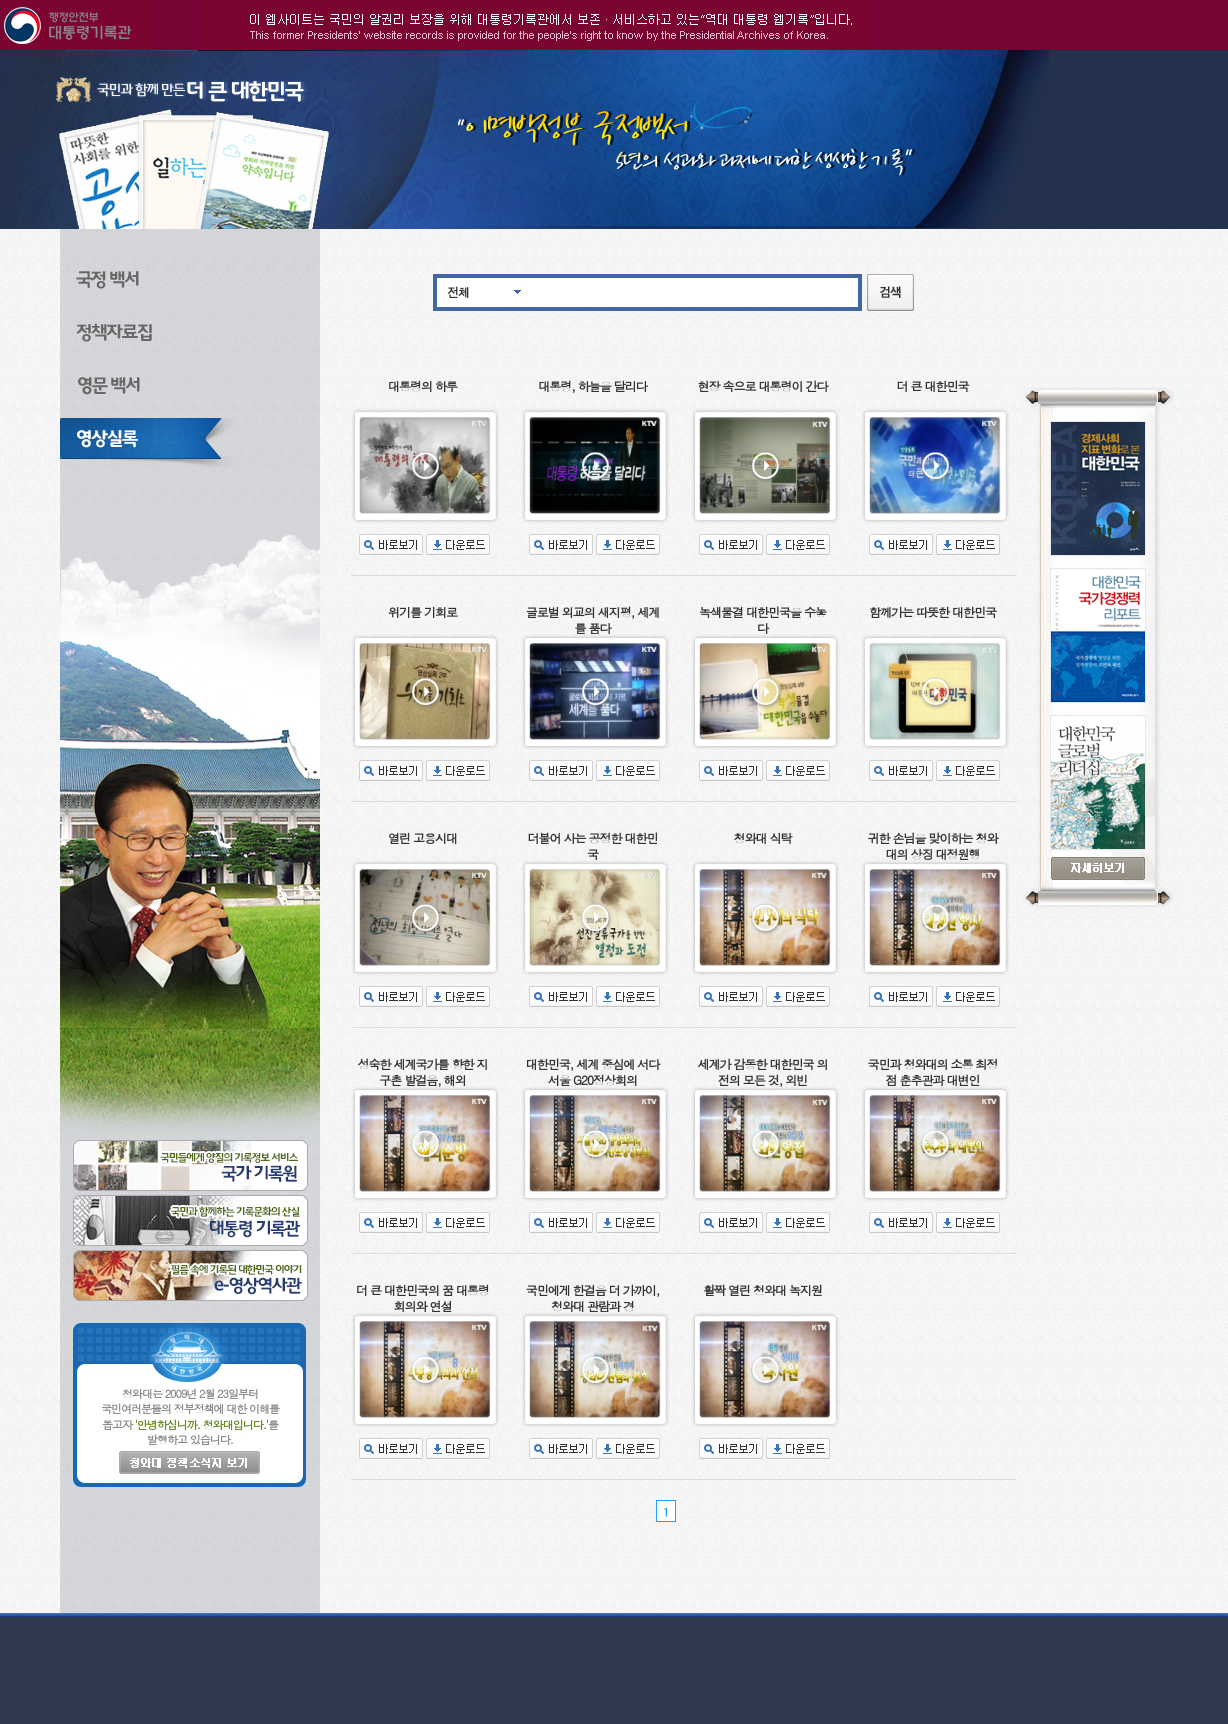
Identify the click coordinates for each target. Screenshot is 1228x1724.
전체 (458, 291)
